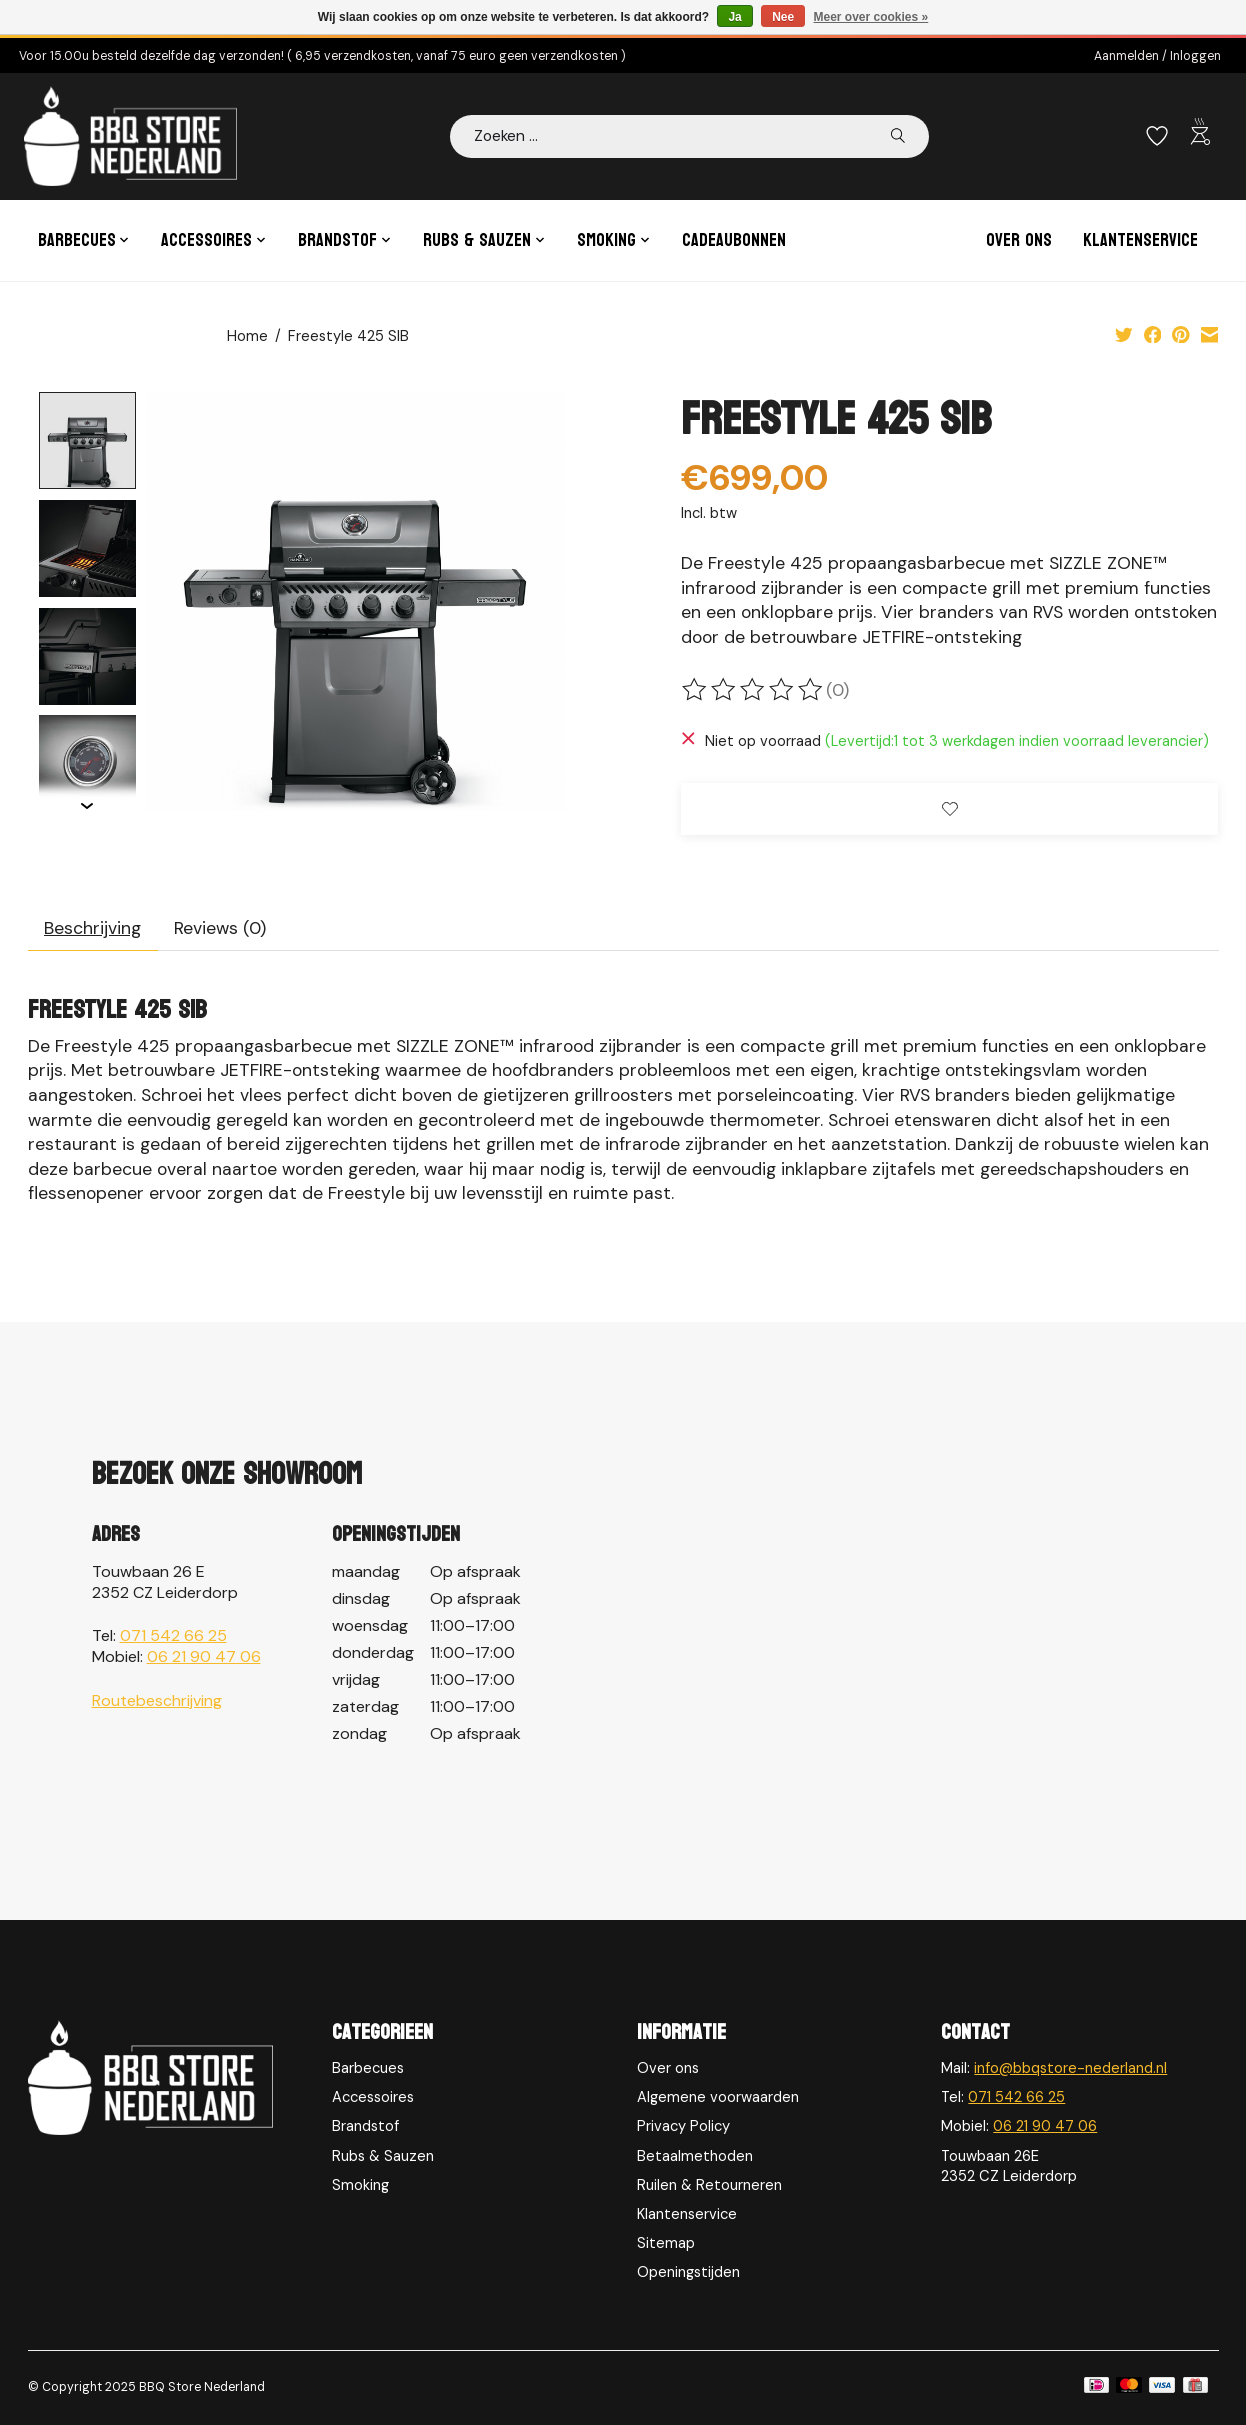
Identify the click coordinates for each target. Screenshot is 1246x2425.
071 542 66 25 (173, 1635)
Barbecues (368, 2068)
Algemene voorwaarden (718, 2097)
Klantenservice (1140, 240)
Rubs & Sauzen (383, 2156)
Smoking (360, 2185)
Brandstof (365, 2126)
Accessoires (373, 2097)
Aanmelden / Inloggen (1157, 56)
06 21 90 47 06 (204, 1656)
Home (247, 336)
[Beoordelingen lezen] (754, 690)
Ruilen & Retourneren (709, 2185)
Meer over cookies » (871, 17)
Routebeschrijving (157, 1700)
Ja (734, 17)
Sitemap (666, 2243)
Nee (783, 17)
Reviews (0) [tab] (220, 928)
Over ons (1019, 240)
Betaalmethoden (695, 2156)
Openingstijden (688, 2272)
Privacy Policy (683, 2126)
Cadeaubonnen (734, 240)
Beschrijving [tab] (92, 928)
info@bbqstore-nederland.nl (1070, 2068)
